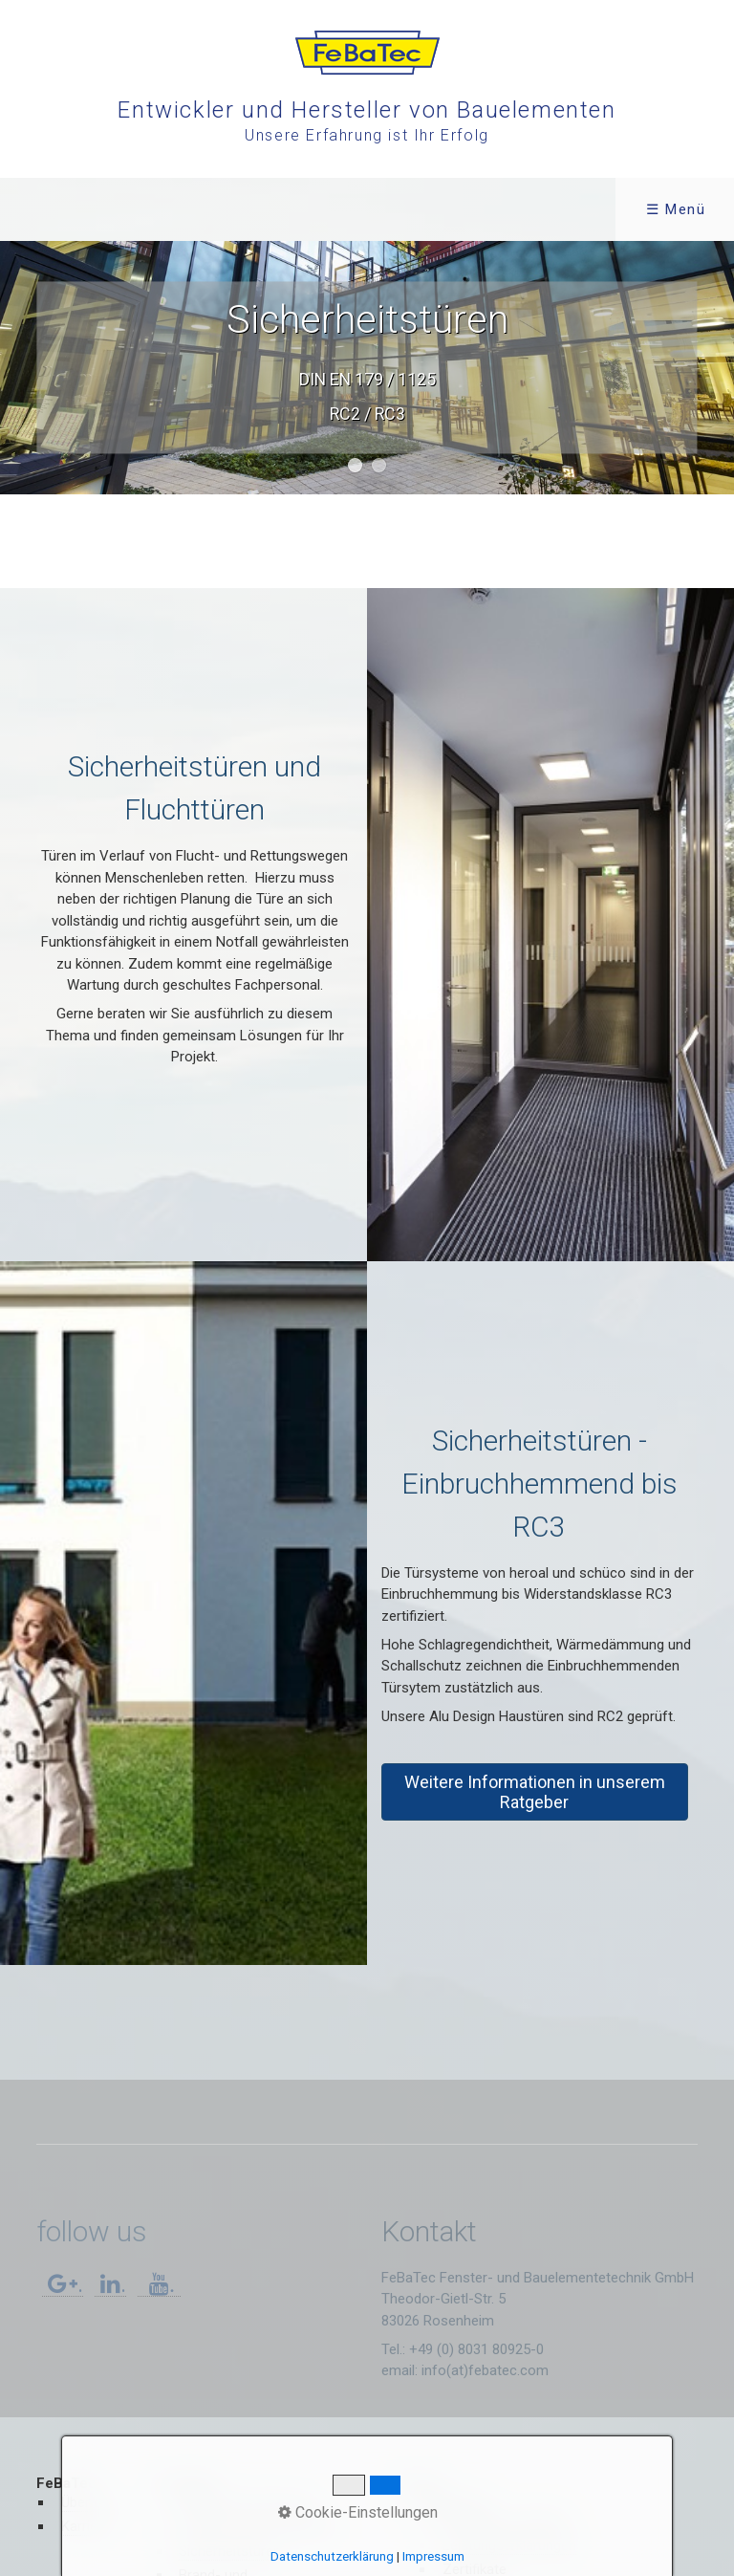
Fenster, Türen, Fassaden (257, 2526)
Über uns (89, 2502)
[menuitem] (70, 209)
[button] (534, 1792)
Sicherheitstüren (230, 2551)
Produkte (204, 209)
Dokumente (453, 2502)
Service (341, 209)
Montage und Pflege (505, 2520)
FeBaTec (64, 209)
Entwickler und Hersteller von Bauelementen (366, 110)
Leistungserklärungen (509, 2545)
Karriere (85, 2526)
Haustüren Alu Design (246, 2502)
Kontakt (473, 209)
